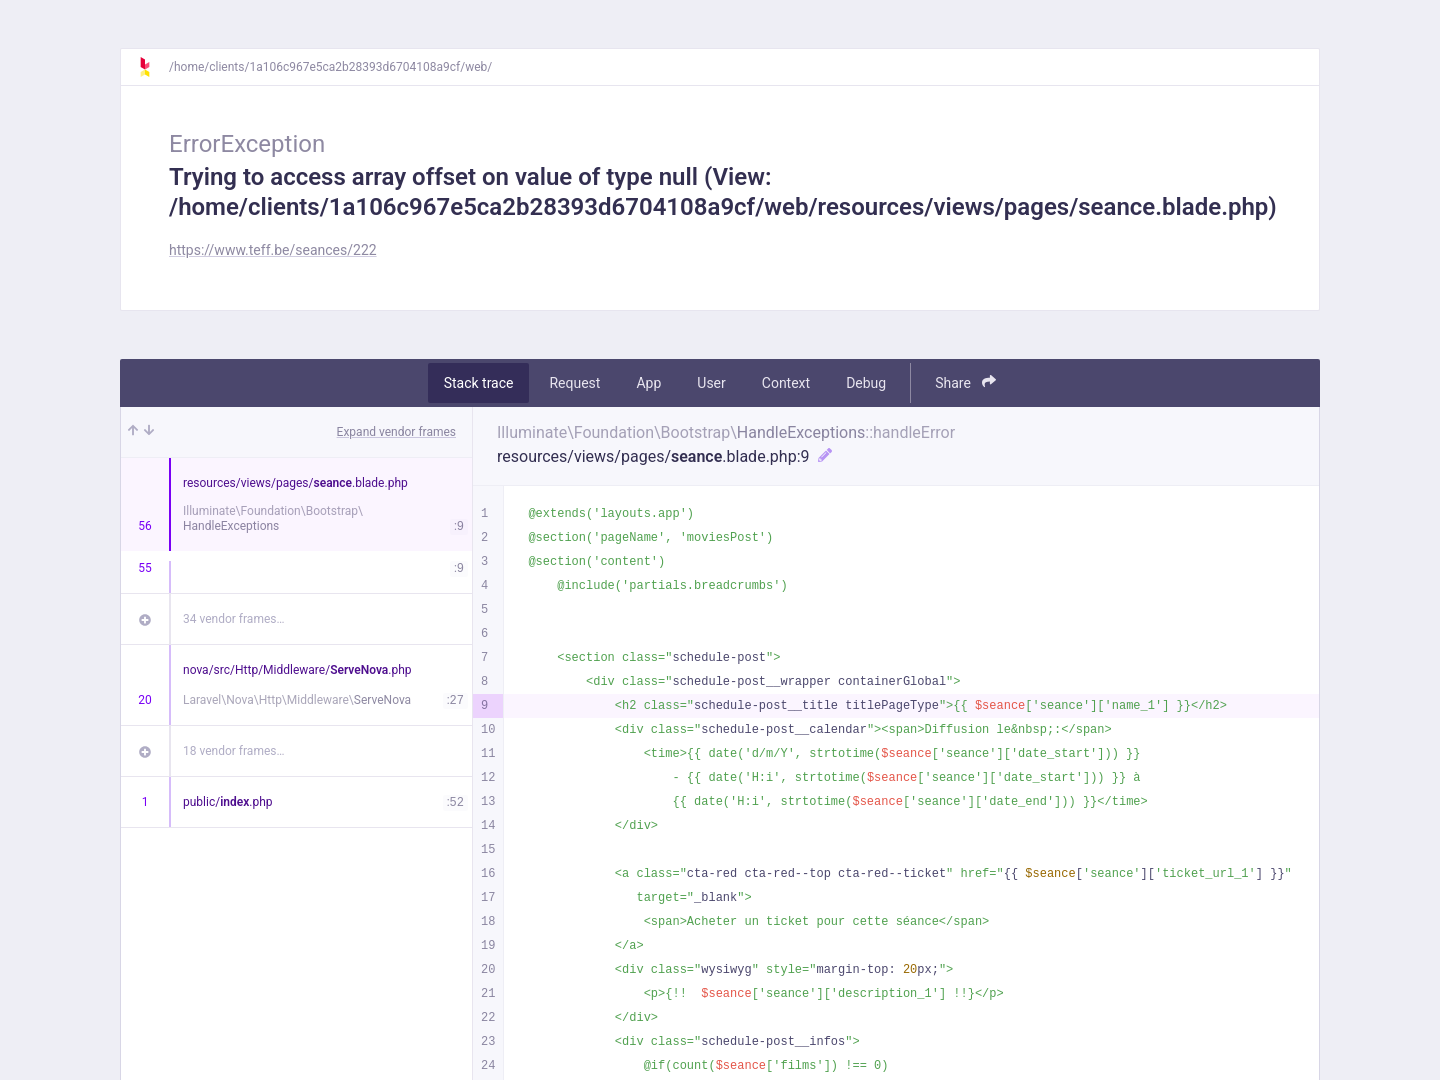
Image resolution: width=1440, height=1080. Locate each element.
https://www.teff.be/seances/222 (273, 250)
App (648, 383)
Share (965, 382)
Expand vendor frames (396, 432)
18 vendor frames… (233, 751)
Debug (866, 383)
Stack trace (479, 383)
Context (786, 383)
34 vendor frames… (233, 619)
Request (574, 383)
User (711, 383)
